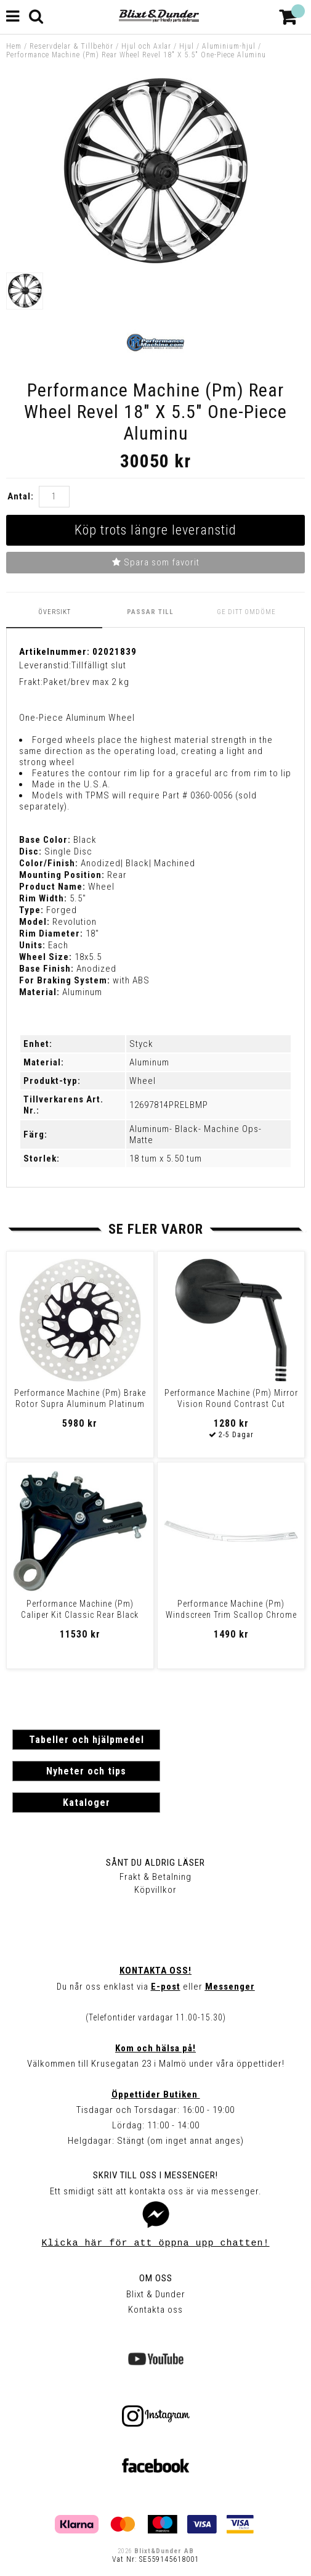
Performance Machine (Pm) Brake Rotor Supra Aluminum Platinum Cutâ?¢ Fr (80, 1404)
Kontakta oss (155, 2309)
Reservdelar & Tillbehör (71, 46)
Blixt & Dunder (155, 2294)
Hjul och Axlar (146, 46)
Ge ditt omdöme (246, 612)
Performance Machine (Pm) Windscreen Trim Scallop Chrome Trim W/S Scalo (231, 1615)
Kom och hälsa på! (155, 2048)
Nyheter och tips (86, 1771)
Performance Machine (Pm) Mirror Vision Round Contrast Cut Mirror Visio (231, 1404)
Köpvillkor (155, 1889)
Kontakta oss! (155, 1970)
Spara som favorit (156, 562)
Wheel (142, 1080)
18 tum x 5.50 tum (165, 1158)
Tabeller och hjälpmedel (86, 1739)
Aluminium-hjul (229, 46)
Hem (14, 46)
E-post (165, 1986)
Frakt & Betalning (155, 1876)
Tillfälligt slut (98, 665)
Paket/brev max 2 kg (86, 681)
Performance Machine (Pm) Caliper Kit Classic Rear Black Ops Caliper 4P (80, 1615)
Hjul (186, 46)
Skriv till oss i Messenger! (155, 2175)
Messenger (230, 1986)
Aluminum (149, 1062)
